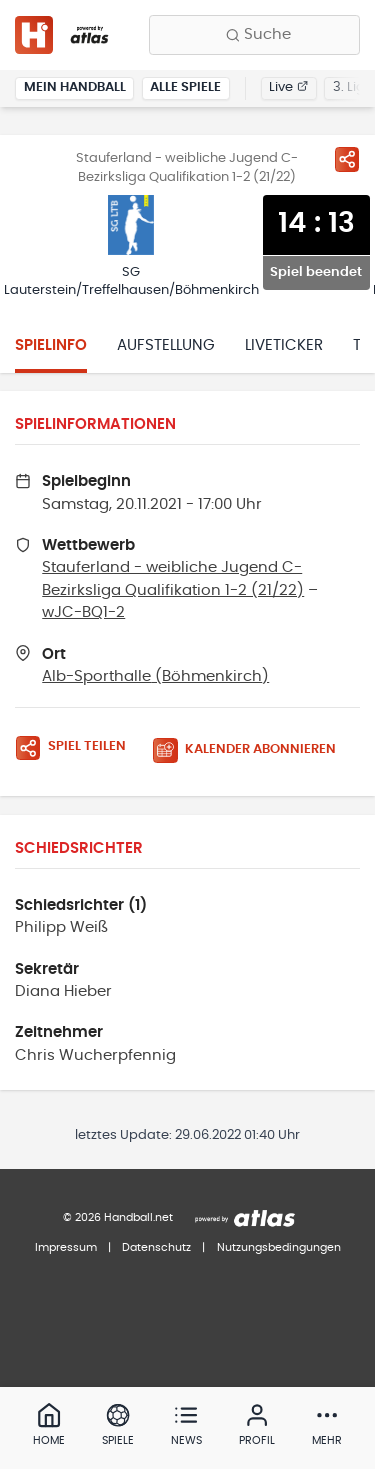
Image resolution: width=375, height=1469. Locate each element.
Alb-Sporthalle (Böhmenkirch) (155, 676)
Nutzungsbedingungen (279, 1247)
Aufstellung (166, 345)
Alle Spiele (185, 87)
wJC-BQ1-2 (83, 612)
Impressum (66, 1247)
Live (288, 87)
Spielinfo (51, 345)
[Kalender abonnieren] (252, 750)
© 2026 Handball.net (118, 1217)
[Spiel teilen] (347, 159)
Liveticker (284, 345)
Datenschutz (156, 1247)
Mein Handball (75, 87)
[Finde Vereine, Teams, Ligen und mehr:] (254, 35)
